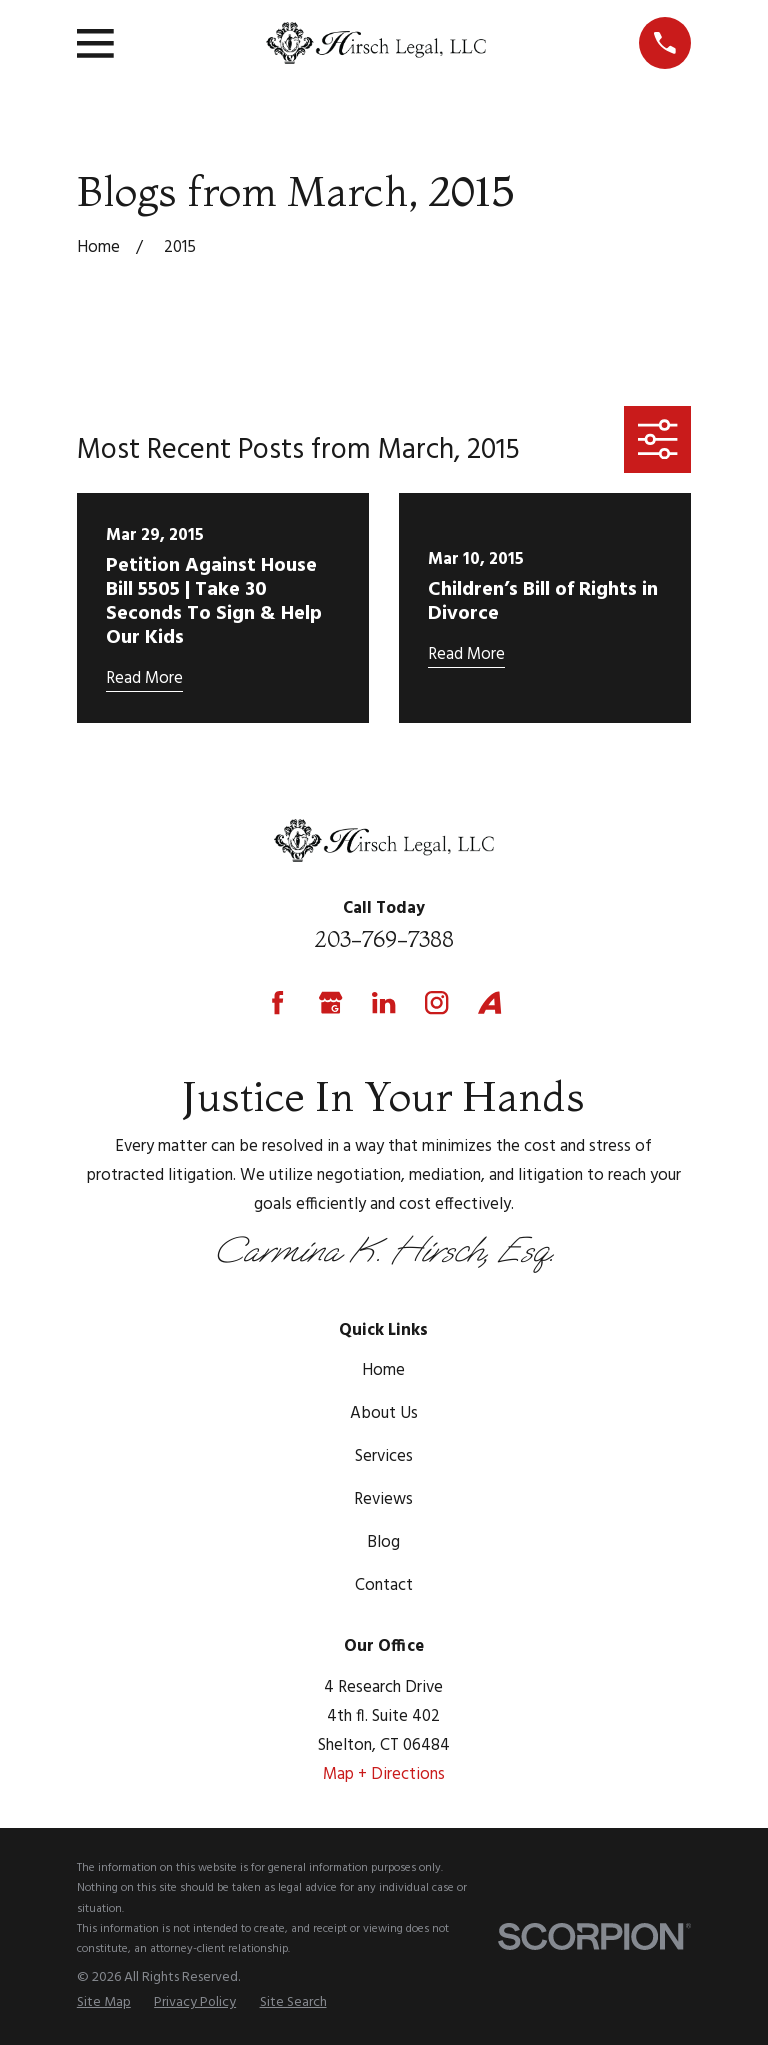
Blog (383, 1542)
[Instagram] (436, 1002)
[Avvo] (489, 1002)
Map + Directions (384, 1774)
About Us (384, 1413)
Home (383, 1370)
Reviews (383, 1499)
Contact (384, 1585)
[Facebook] (277, 1002)
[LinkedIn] (383, 1002)
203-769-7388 (384, 939)
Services (384, 1456)
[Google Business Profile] (330, 1002)
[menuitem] (104, 2003)
